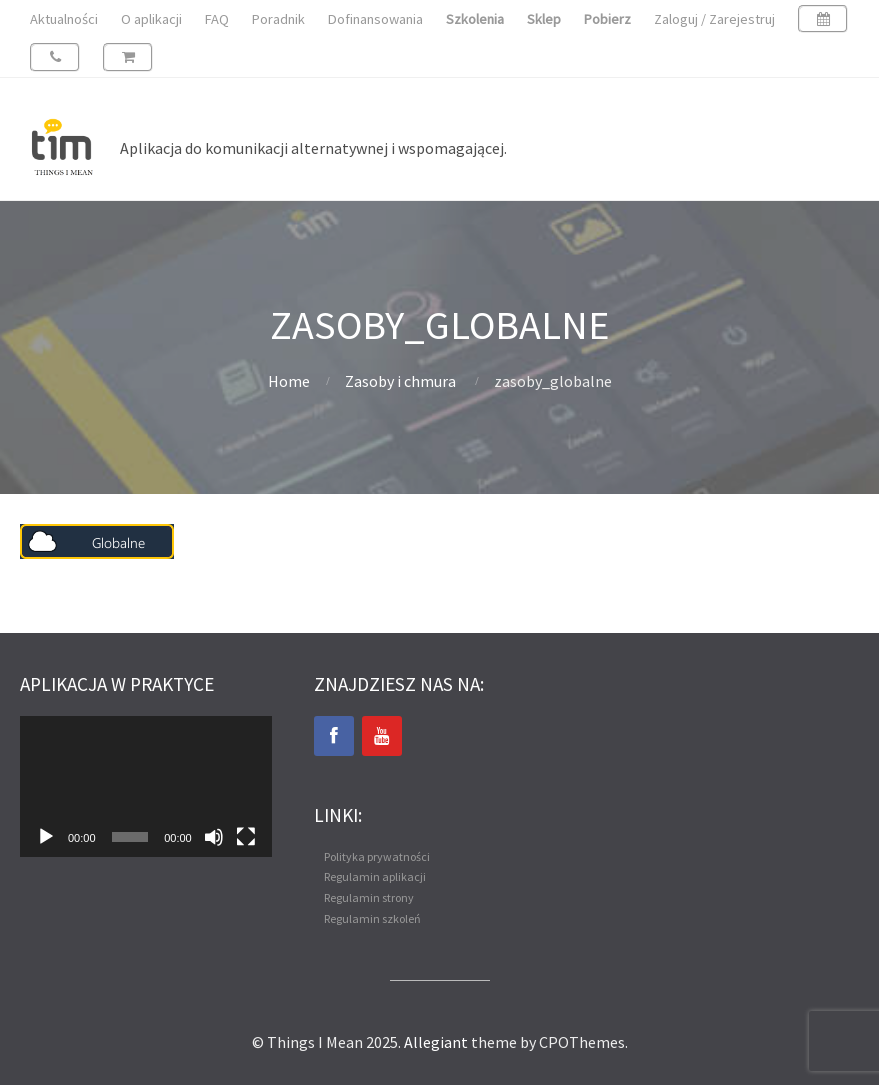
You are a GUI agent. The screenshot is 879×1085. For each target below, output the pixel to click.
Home (289, 381)
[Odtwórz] (46, 837)
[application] (146, 787)
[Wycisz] (214, 837)
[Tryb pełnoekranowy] (246, 837)
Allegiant (436, 1042)
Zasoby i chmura (400, 381)
